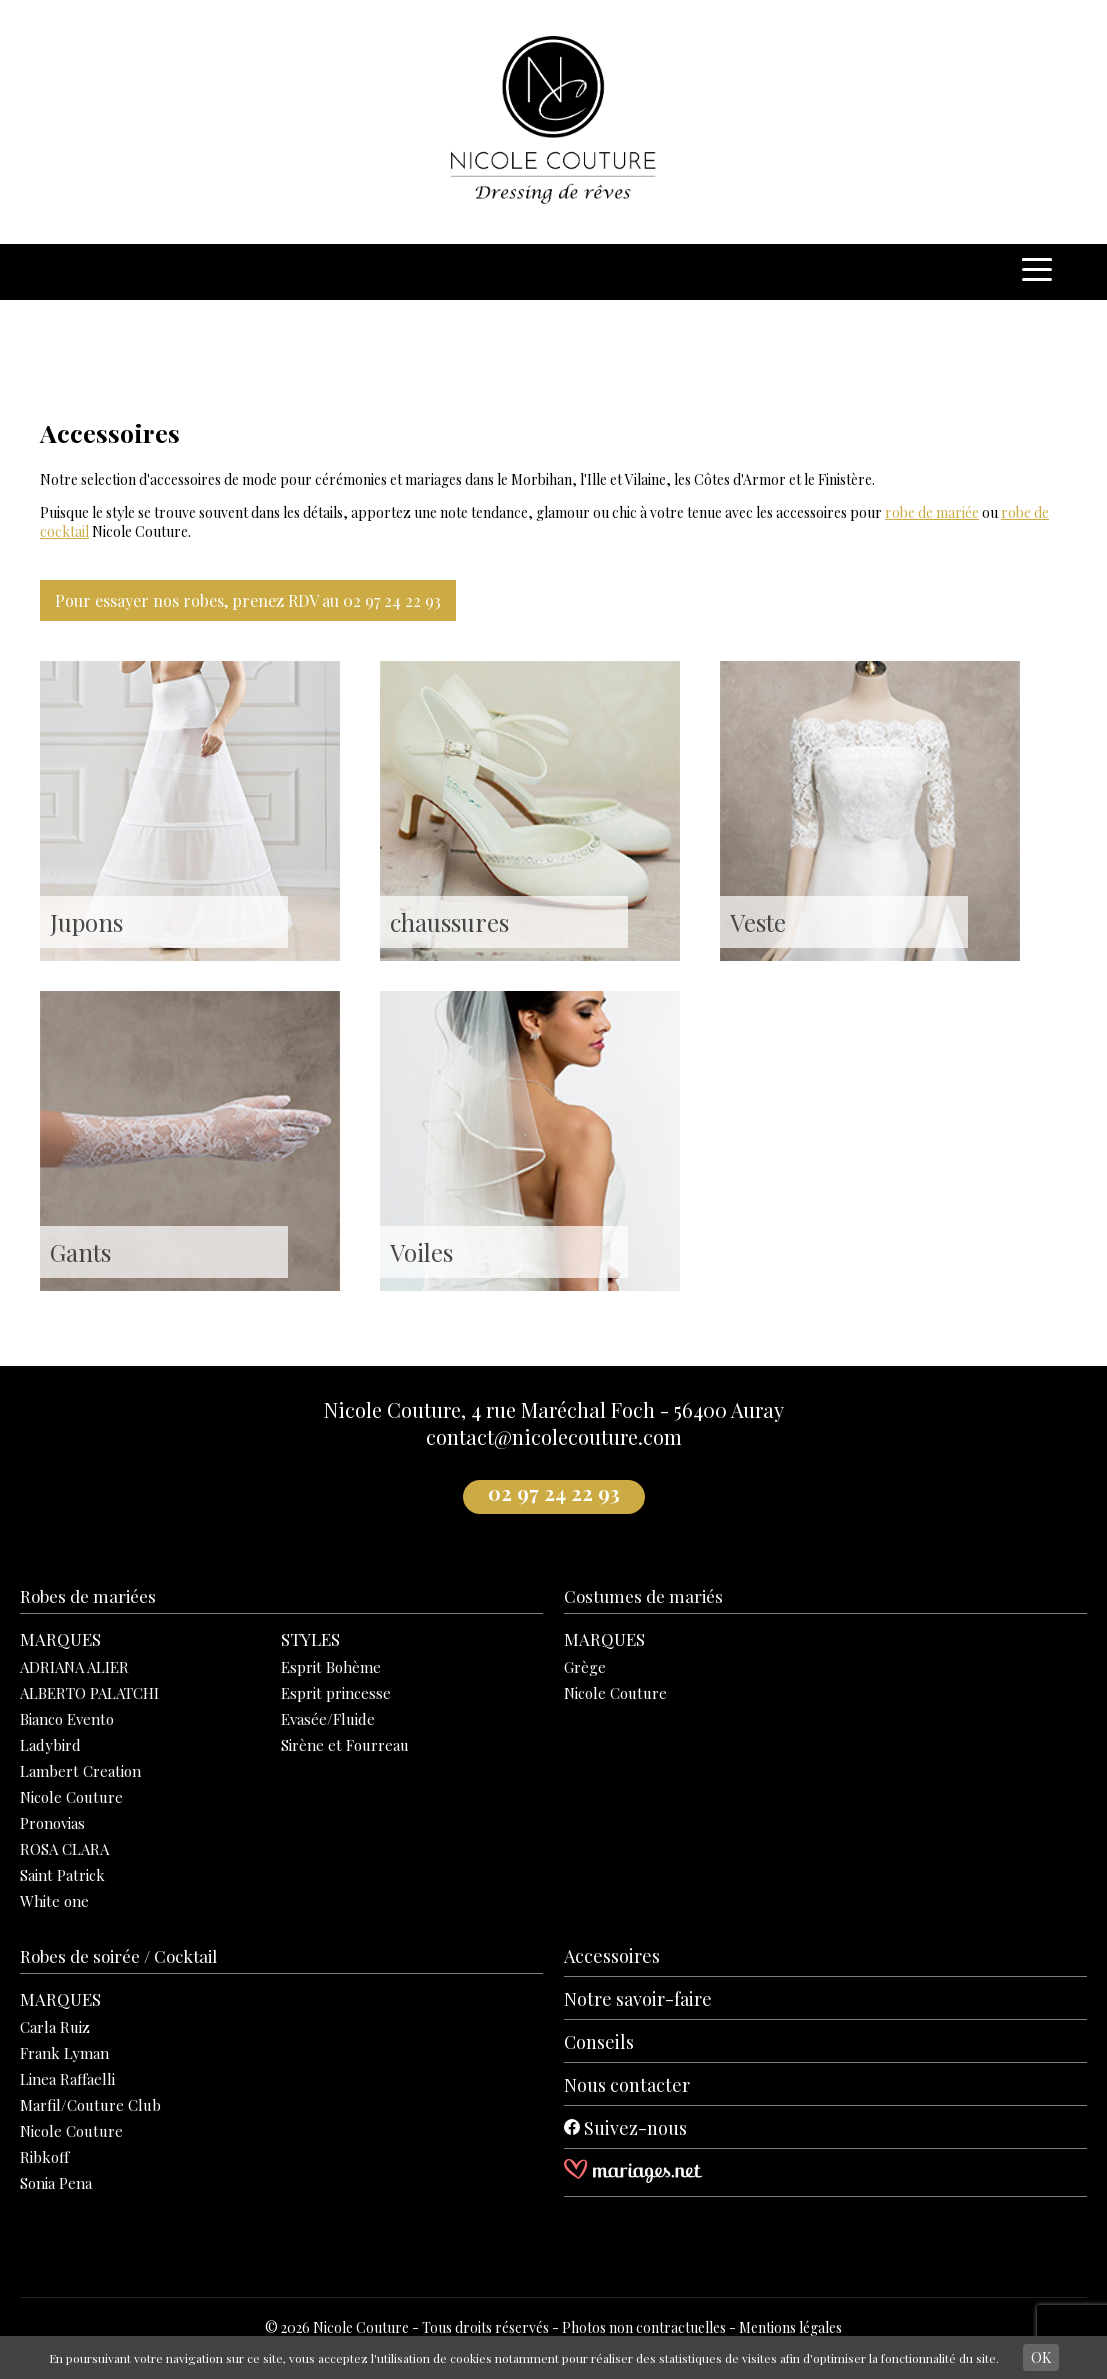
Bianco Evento (67, 1719)
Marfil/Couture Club (90, 2105)
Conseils (599, 2042)
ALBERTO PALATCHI (89, 1693)
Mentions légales (790, 2327)
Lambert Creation (80, 1771)
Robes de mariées (88, 1596)
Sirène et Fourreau (345, 1745)
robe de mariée (932, 512)
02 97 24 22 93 (554, 1493)
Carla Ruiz (55, 2027)
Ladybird (50, 1745)
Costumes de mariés (643, 1596)
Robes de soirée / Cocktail (118, 1956)
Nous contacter (627, 2085)
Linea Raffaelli (67, 2079)
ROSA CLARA (64, 1849)
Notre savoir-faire (638, 1999)
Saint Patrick (62, 1875)
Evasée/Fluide (328, 1719)
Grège (585, 1667)
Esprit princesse (336, 1693)
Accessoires (612, 1956)
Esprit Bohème (331, 1667)
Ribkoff (44, 2157)
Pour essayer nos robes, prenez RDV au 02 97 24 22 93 (248, 600)
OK (1041, 2357)
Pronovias (52, 1823)
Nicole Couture (71, 1797)
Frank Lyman (64, 2053)
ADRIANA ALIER (74, 1667)
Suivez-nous (625, 2128)
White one (54, 1901)
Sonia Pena (56, 2183)
